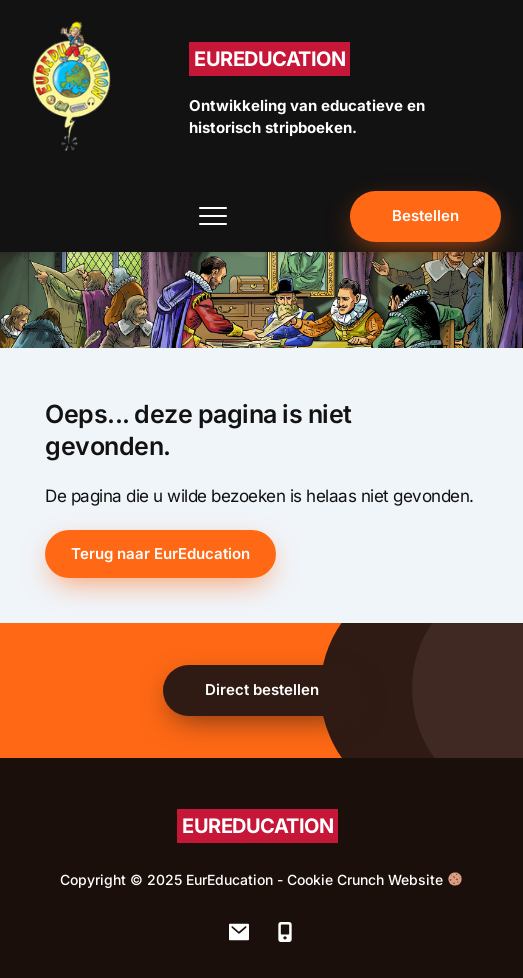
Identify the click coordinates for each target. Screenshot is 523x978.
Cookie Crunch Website (374, 879)
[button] (213, 216)
